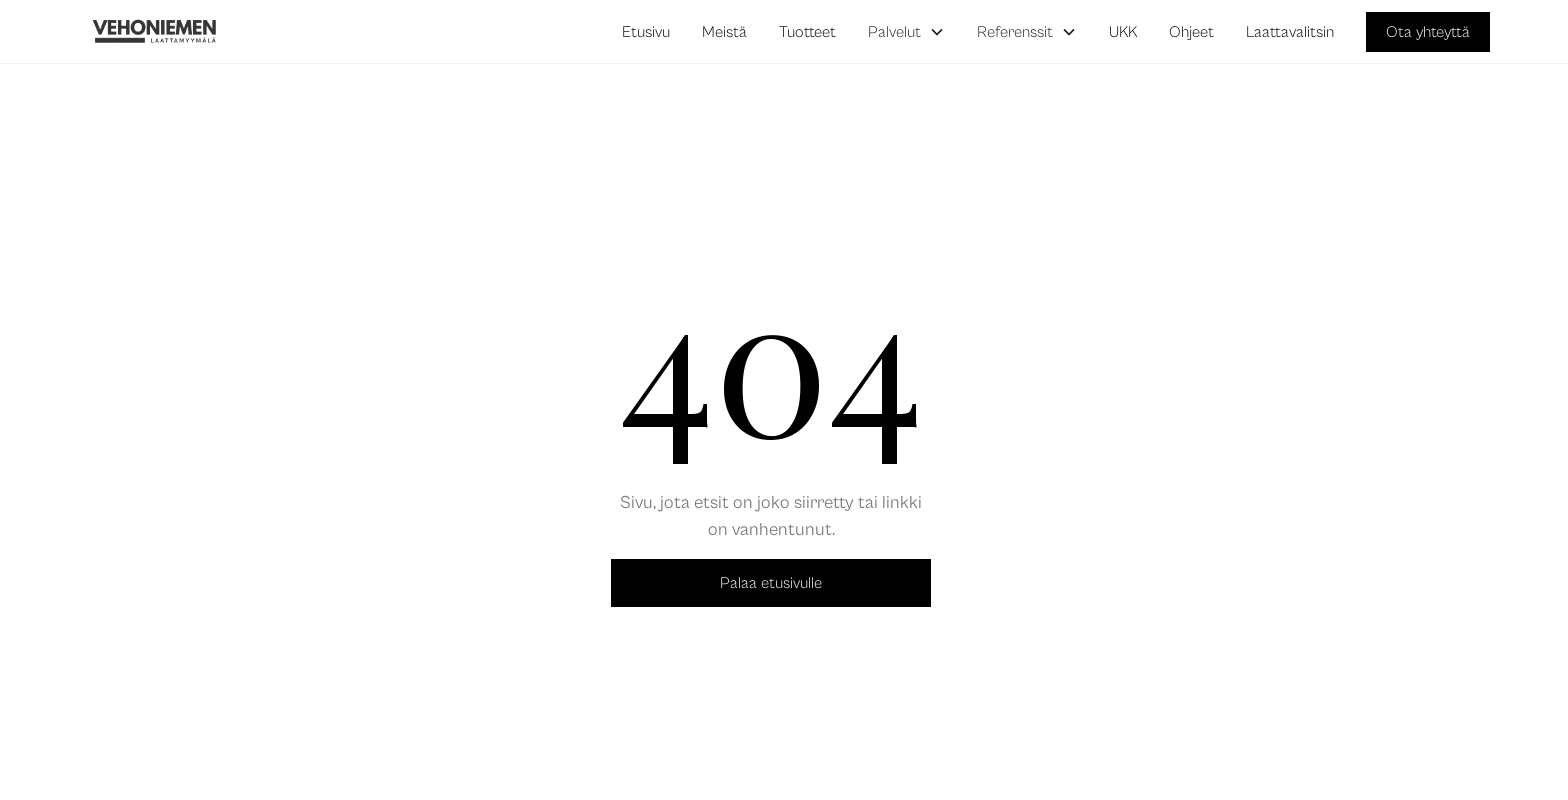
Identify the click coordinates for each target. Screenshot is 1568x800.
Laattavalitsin (1290, 32)
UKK (1123, 32)
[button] (906, 32)
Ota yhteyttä (1428, 32)
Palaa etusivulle (771, 583)
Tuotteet (807, 32)
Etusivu (646, 32)
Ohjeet (1191, 32)
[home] (155, 32)
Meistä (724, 32)
